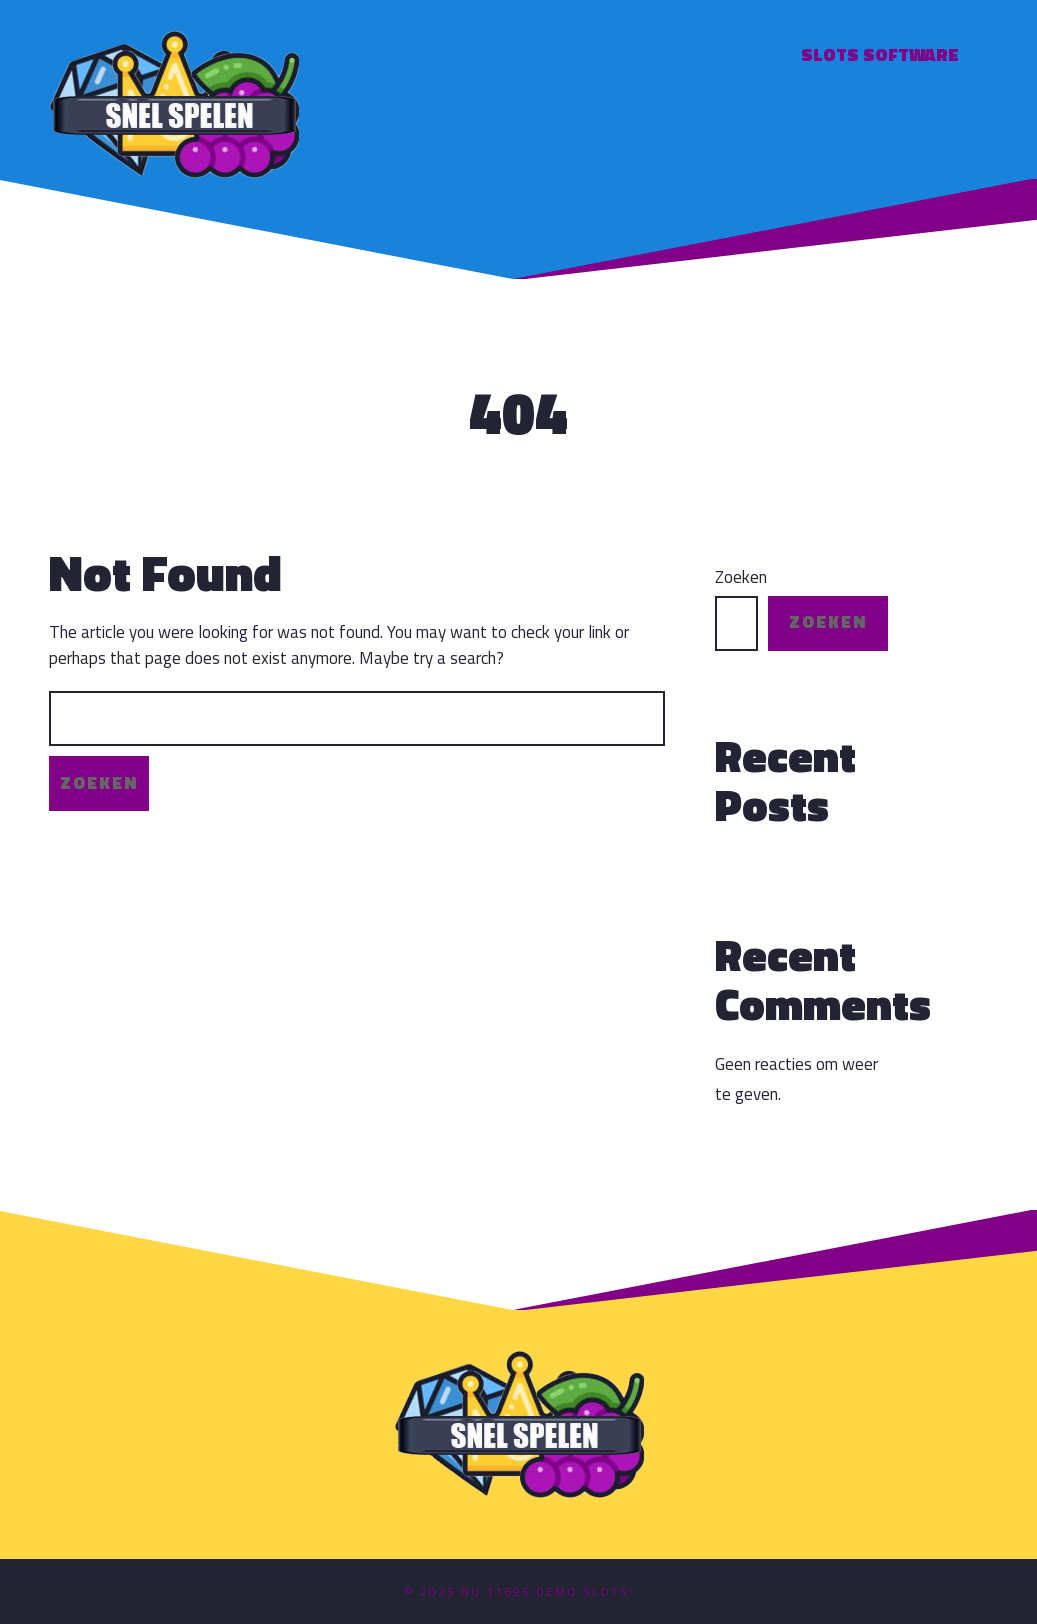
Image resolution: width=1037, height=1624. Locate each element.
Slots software (880, 54)
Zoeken (741, 577)
